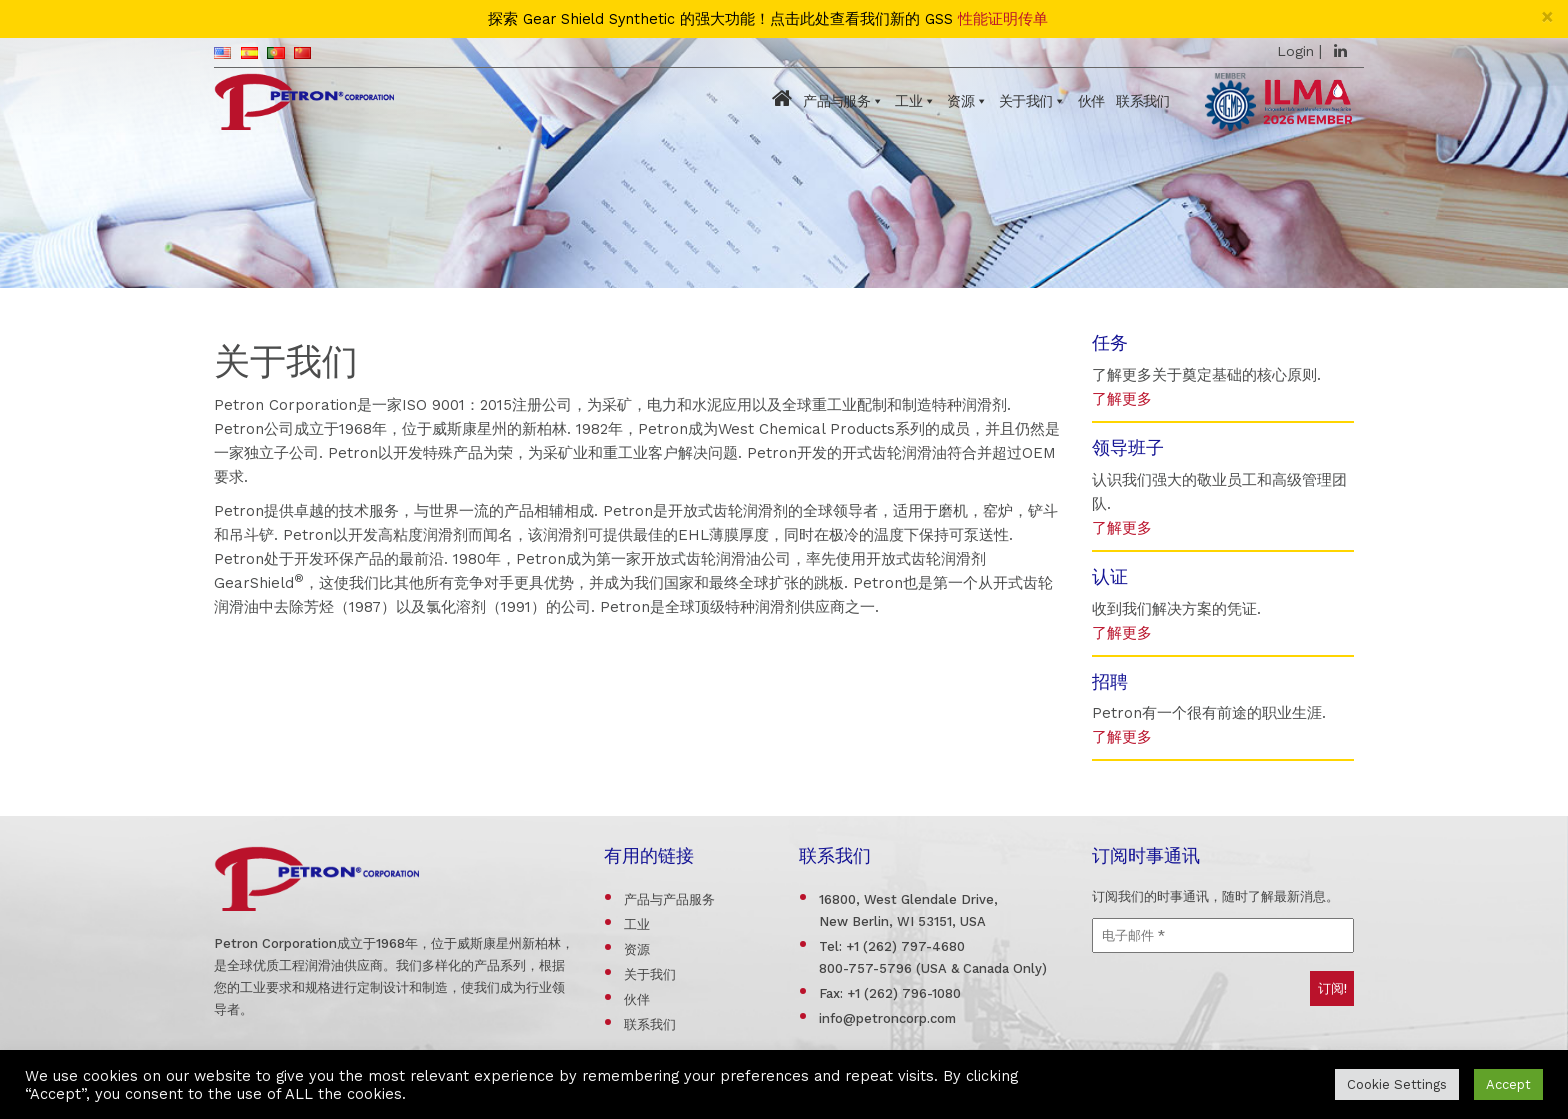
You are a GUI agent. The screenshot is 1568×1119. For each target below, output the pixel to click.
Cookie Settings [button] (1397, 1084)
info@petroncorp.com (887, 1018)
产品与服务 (836, 101)
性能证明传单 (1003, 19)
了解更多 (1122, 399)
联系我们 (1142, 101)
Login (1295, 51)
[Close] (1547, 16)
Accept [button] (1508, 1084)
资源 (960, 101)
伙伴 (1091, 101)
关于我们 (1025, 101)
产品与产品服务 (669, 899)
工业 (908, 101)
